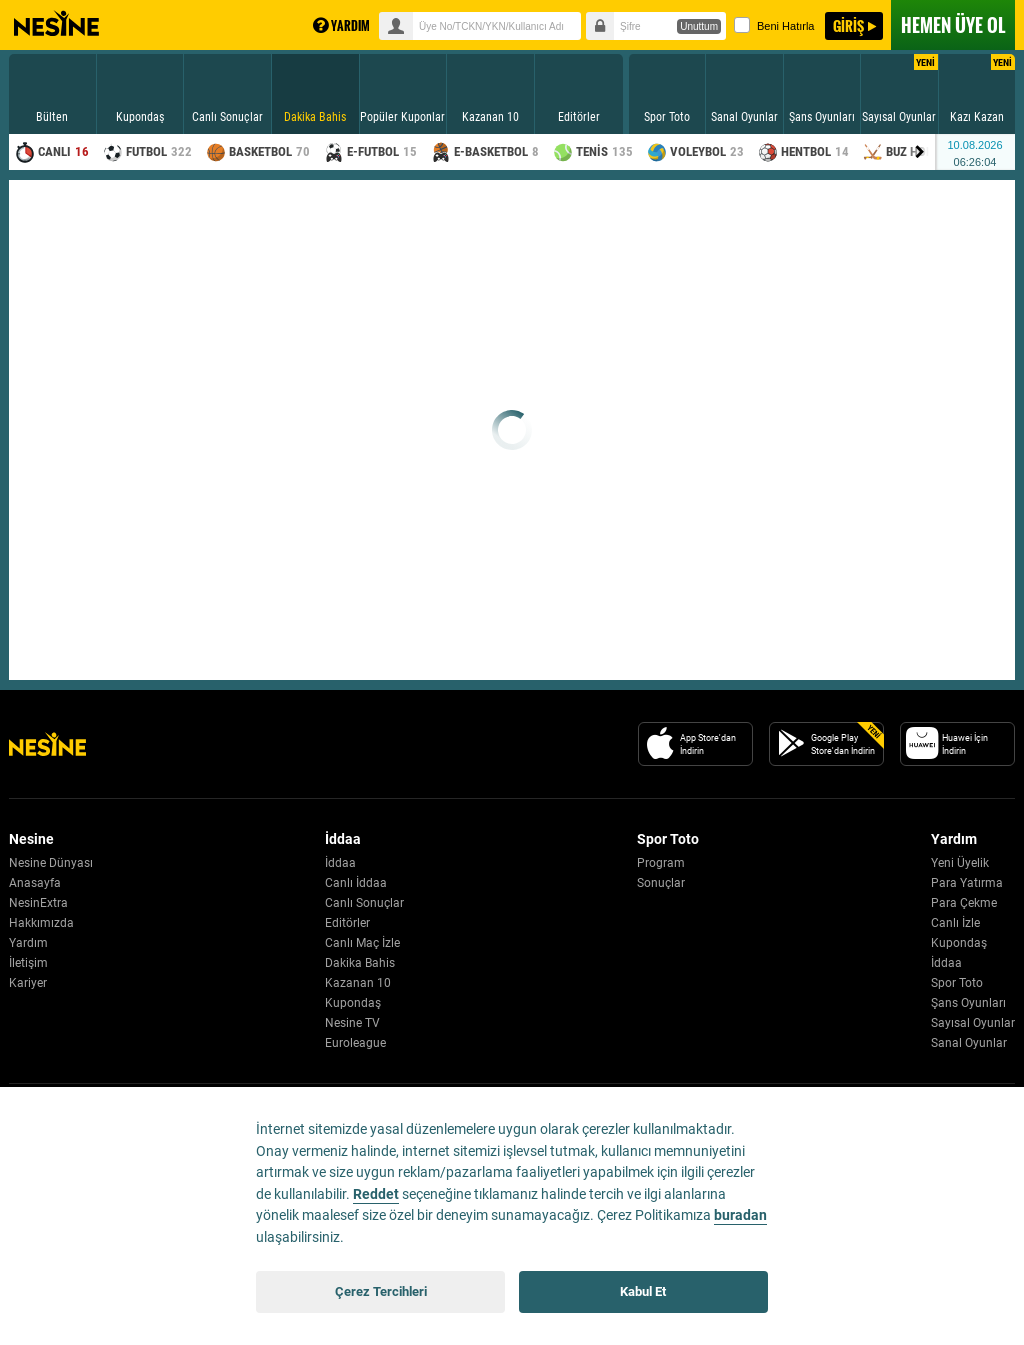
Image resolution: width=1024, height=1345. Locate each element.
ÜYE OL (953, 25)
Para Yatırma (967, 883)
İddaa (340, 863)
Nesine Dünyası (51, 863)
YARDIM (341, 25)
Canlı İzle (955, 923)
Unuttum (699, 26)
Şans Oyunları (968, 1003)
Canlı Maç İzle (362, 943)
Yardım (28, 943)
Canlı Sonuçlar (364, 903)
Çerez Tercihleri (381, 1291)
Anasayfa (35, 883)
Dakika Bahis (360, 963)
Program (661, 863)
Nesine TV (352, 1023)
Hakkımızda (41, 923)
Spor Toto (957, 983)
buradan (740, 1215)
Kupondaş (353, 1003)
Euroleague (355, 1043)
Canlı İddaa (356, 883)
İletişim (28, 963)
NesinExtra (38, 903)
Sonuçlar (661, 883)
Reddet (376, 1194)
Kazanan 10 (358, 983)
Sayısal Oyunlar (973, 1023)
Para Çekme (964, 903)
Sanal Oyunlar (969, 1043)
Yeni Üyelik (960, 863)
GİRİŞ (848, 25)
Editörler (347, 923)
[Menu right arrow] (920, 152)
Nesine (56, 24)
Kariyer (28, 983)
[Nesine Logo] (47, 744)
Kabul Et (643, 1291)
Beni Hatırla (774, 25)
